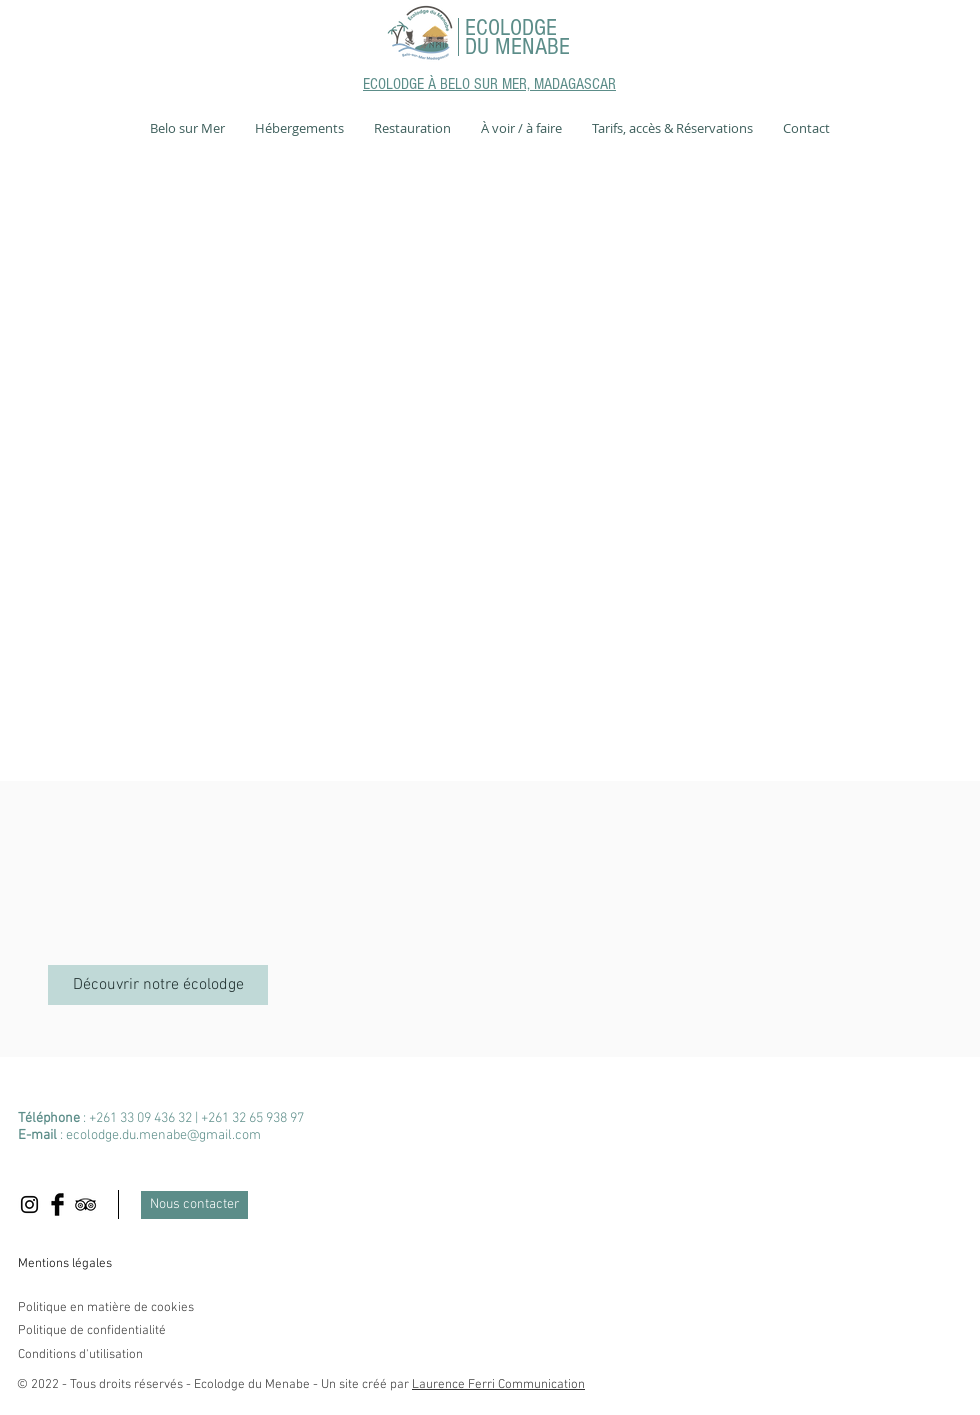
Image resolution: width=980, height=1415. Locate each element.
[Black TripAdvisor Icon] (85, 1204)
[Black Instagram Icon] (29, 1204)
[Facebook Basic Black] (57, 1204)
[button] (187, 128)
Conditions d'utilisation (80, 1355)
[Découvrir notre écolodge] (158, 985)
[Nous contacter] (194, 1205)
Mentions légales (65, 1264)
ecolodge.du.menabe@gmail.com (163, 1135)
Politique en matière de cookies (107, 1308)
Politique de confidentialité (92, 1331)
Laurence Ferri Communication (498, 1385)
